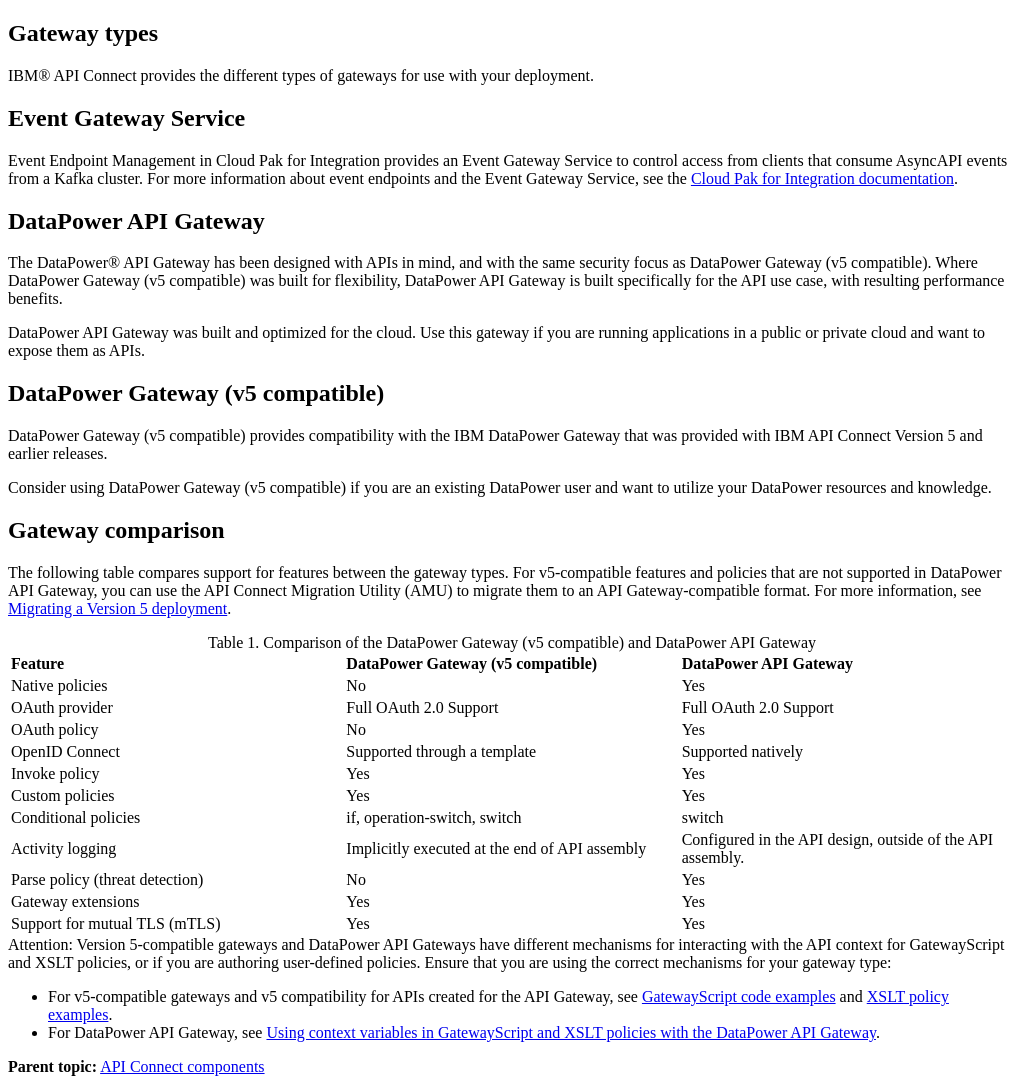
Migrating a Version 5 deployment (117, 608)
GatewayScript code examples (739, 996)
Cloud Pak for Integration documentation (822, 178)
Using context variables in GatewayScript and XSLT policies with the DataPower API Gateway (571, 1032)
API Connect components (182, 1066)
